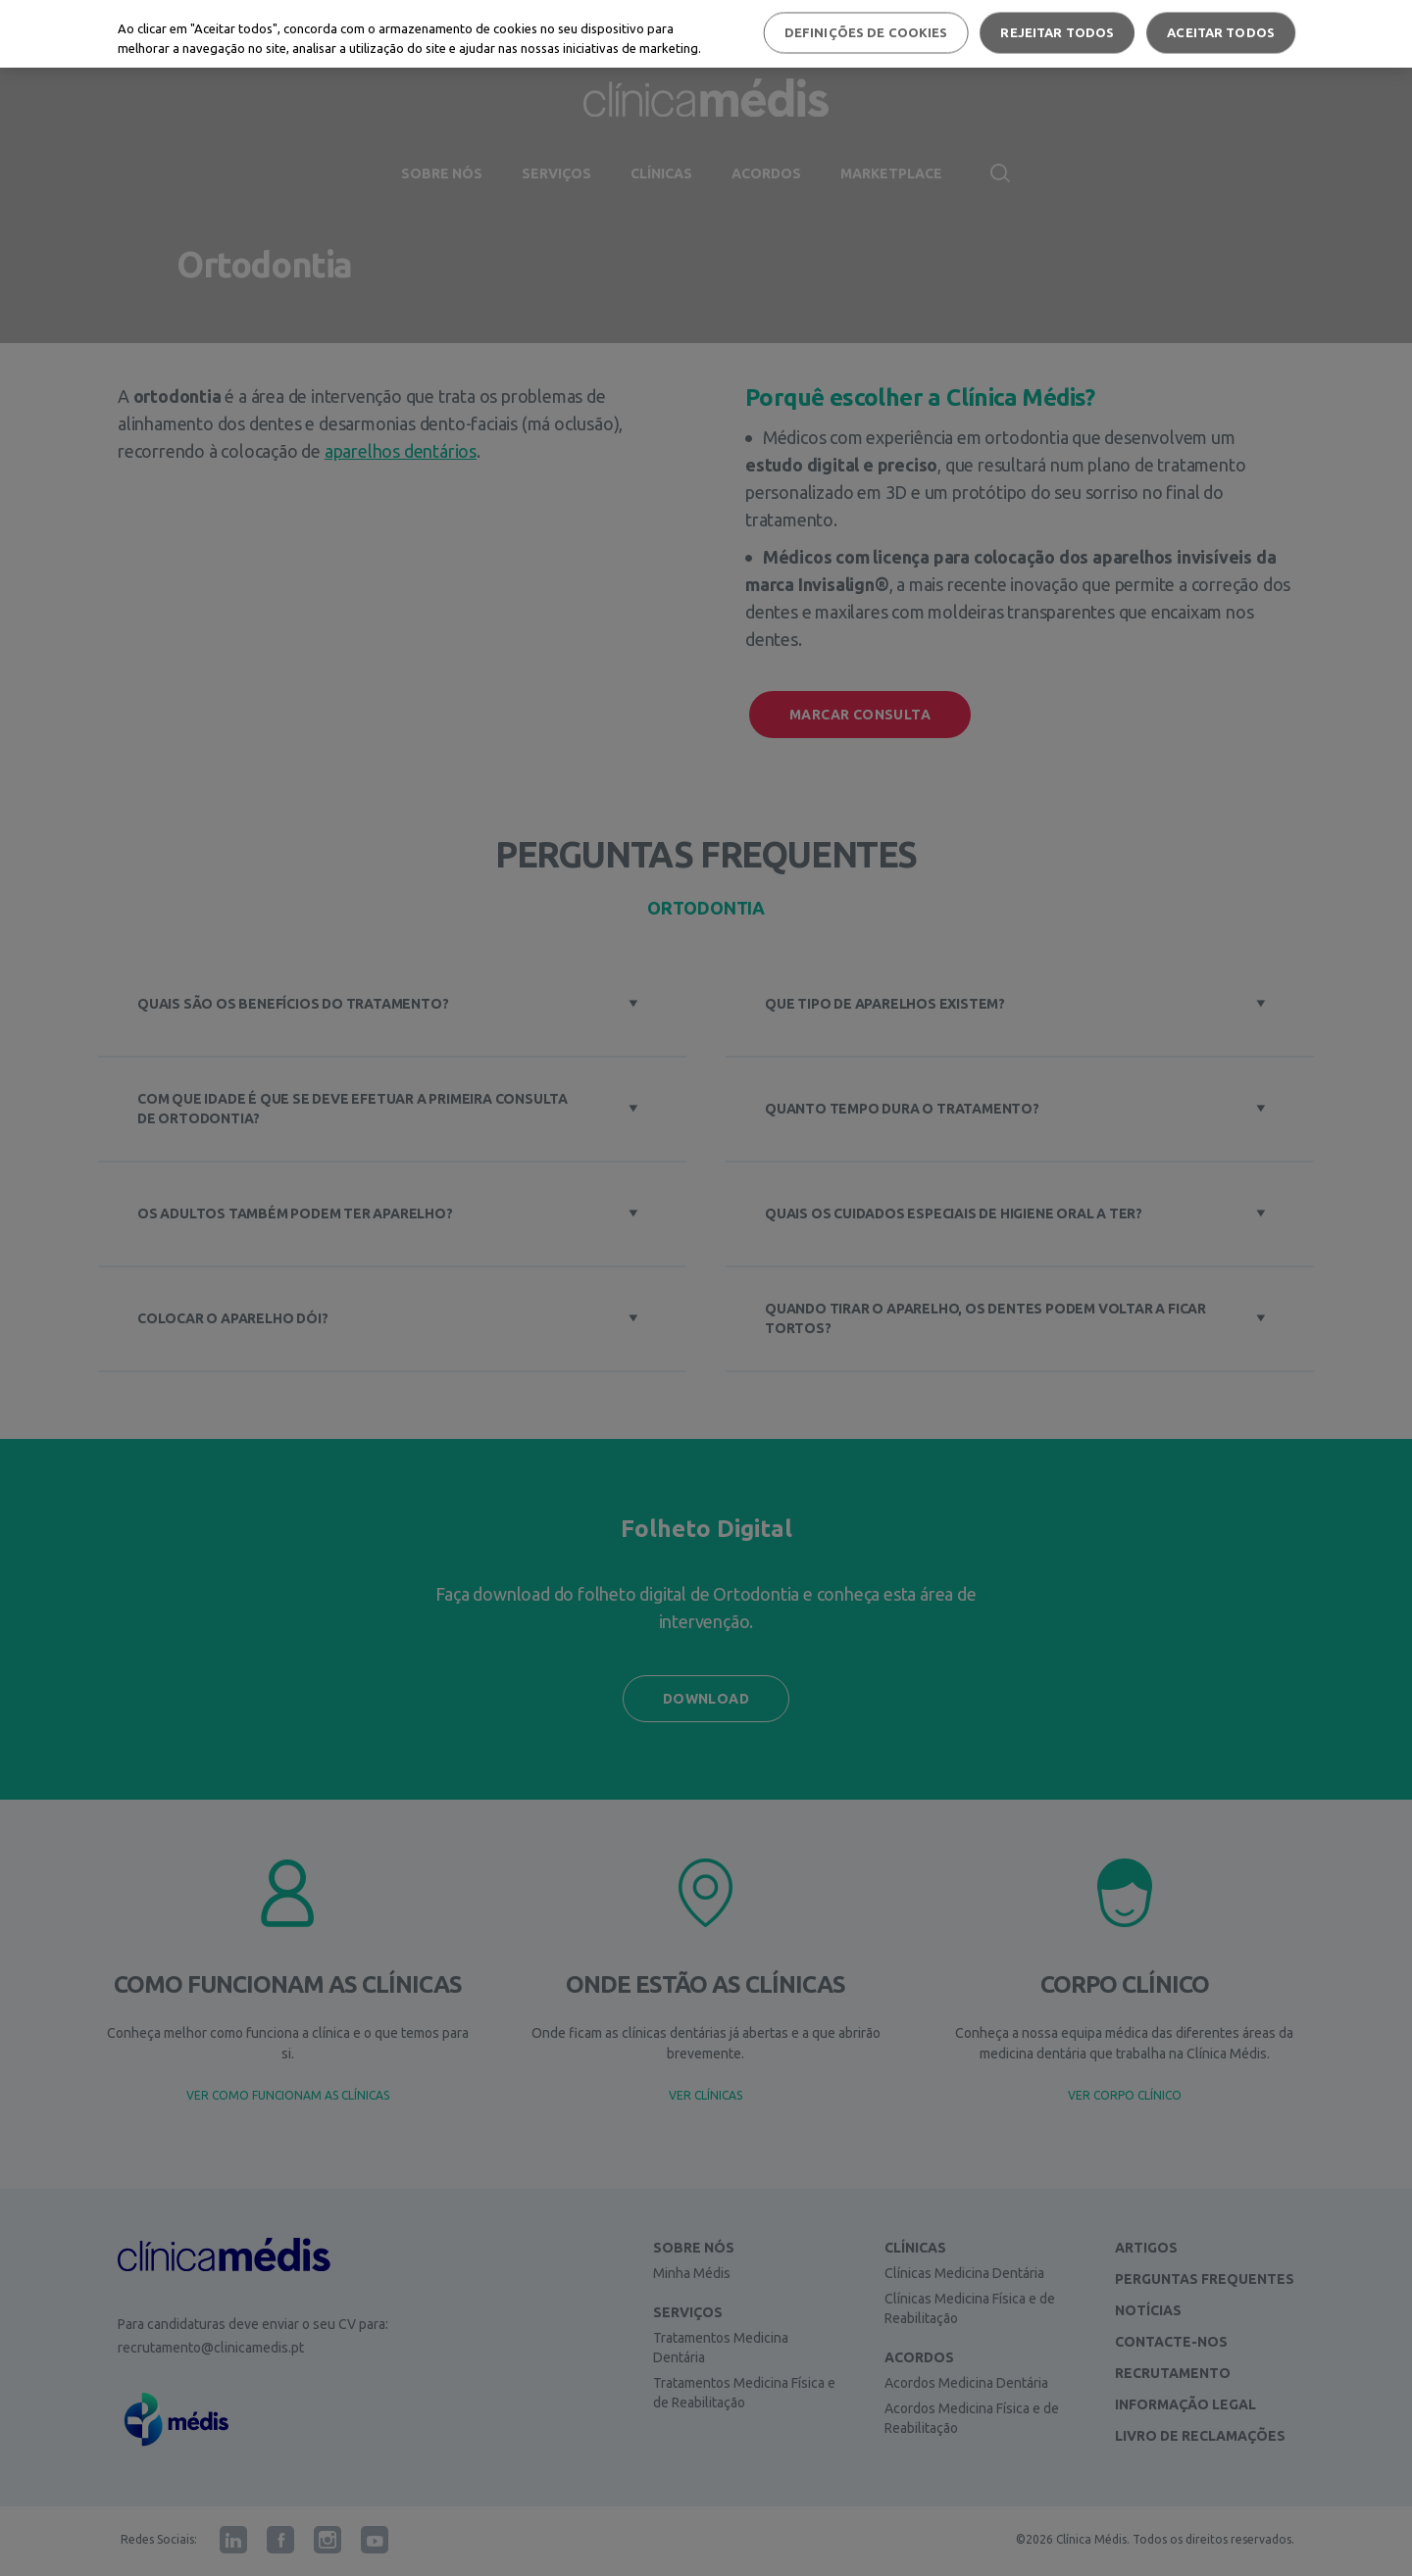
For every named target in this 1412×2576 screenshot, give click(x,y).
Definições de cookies (866, 32)
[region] (706, 34)
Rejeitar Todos (1057, 32)
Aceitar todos (1221, 32)
